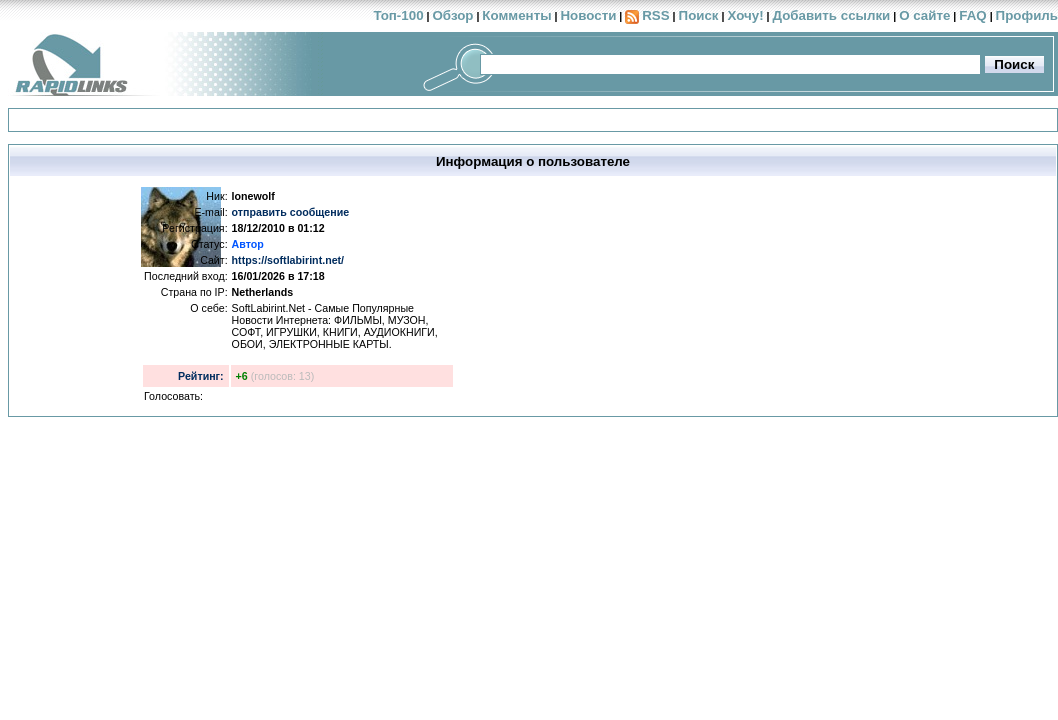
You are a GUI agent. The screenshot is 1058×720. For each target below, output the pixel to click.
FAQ (972, 15)
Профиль (1027, 15)
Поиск (699, 15)
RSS (655, 15)
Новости (588, 15)
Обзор (452, 15)
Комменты (516, 15)
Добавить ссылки (831, 15)
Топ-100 (398, 15)
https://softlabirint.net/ (288, 260)
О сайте (924, 15)
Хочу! (745, 15)
